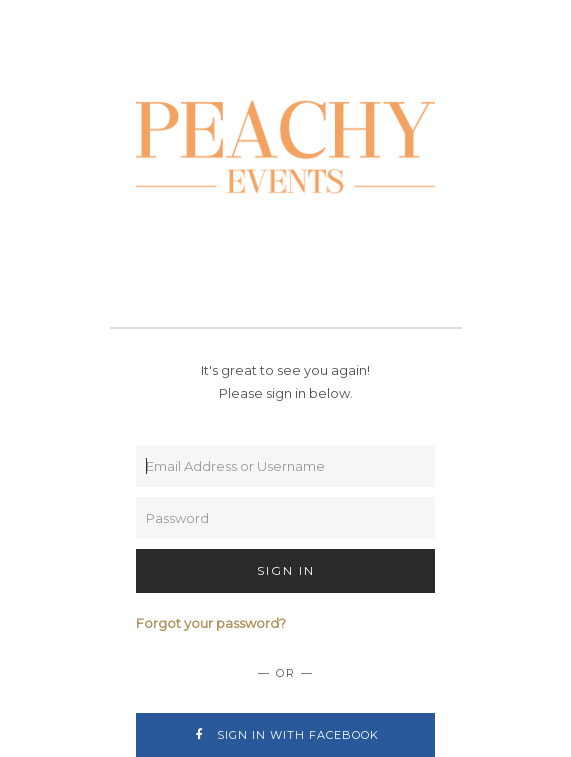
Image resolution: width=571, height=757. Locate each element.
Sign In (286, 570)
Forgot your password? (211, 623)
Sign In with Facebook (285, 735)
